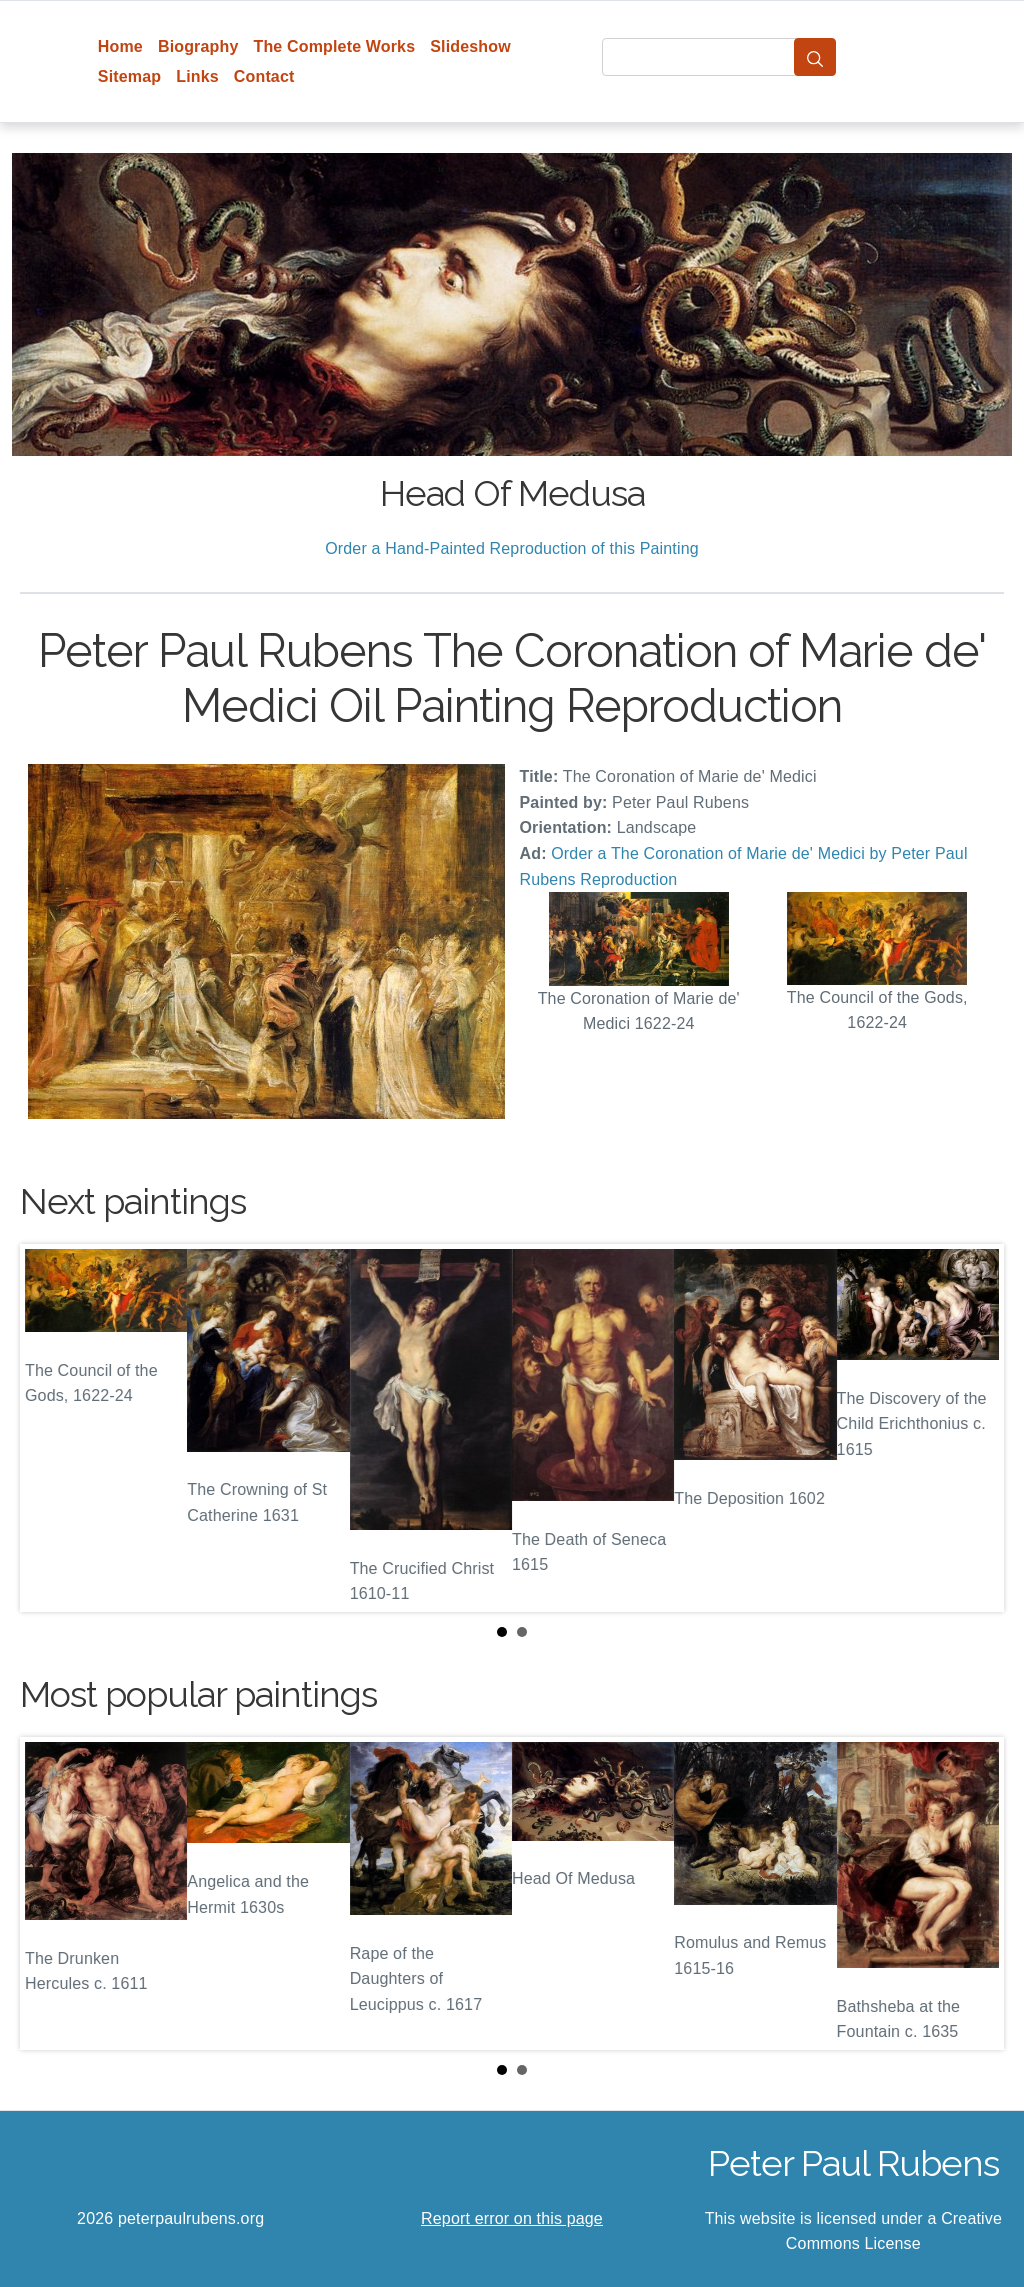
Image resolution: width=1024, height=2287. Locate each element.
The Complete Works (334, 46)
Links (197, 76)
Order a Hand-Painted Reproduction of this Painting (512, 548)
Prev (51, 1428)
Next (973, 1428)
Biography (198, 46)
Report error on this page (512, 2218)
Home (120, 46)
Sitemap (129, 76)
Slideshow (470, 46)
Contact (264, 76)
